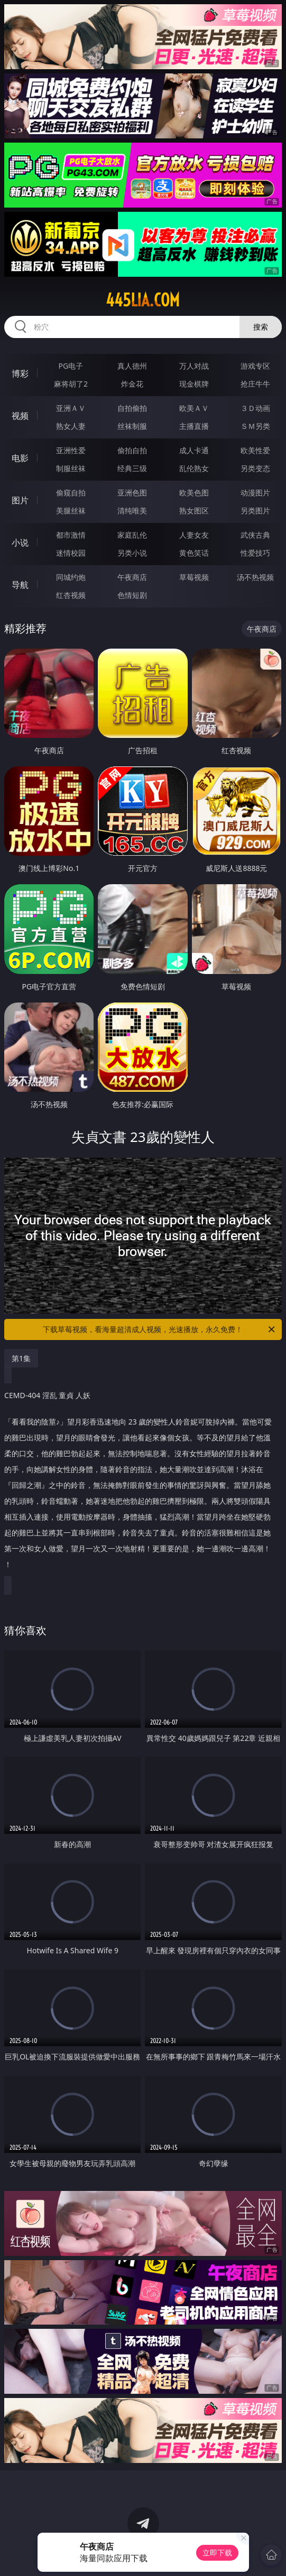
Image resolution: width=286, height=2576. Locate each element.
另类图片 (255, 510)
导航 (20, 585)
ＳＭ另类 (255, 426)
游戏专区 (255, 366)
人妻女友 (194, 535)
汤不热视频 (255, 577)
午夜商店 (132, 577)
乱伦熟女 (194, 468)
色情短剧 (132, 595)
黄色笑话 (194, 553)
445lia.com (143, 300)
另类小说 (132, 553)
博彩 (20, 373)
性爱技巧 (255, 553)
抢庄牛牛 (255, 384)
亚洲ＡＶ (71, 408)
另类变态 (255, 468)
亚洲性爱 (71, 450)
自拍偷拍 (132, 408)
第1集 (21, 1358)
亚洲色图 (132, 493)
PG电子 (71, 366)
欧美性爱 (255, 450)
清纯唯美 (132, 510)
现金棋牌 (194, 384)
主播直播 (194, 426)
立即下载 (217, 2552)
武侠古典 (255, 535)
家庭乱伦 (132, 535)
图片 (20, 500)
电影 (20, 458)
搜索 (260, 327)
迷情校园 (71, 553)
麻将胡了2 (71, 384)
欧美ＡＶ (194, 408)
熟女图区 (194, 510)
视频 (20, 415)
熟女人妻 (71, 426)
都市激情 (71, 535)
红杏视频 (71, 595)
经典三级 (132, 468)
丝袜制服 (132, 426)
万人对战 (194, 366)
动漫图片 (255, 493)
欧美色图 (194, 493)
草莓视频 (194, 577)
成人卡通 (194, 450)
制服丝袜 (71, 468)
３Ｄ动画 (255, 408)
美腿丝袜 (71, 510)
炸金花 (132, 384)
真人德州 (132, 366)
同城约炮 (71, 577)
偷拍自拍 (132, 450)
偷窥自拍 (71, 493)
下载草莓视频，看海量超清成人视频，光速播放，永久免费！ (159, 1329)
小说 (20, 542)
